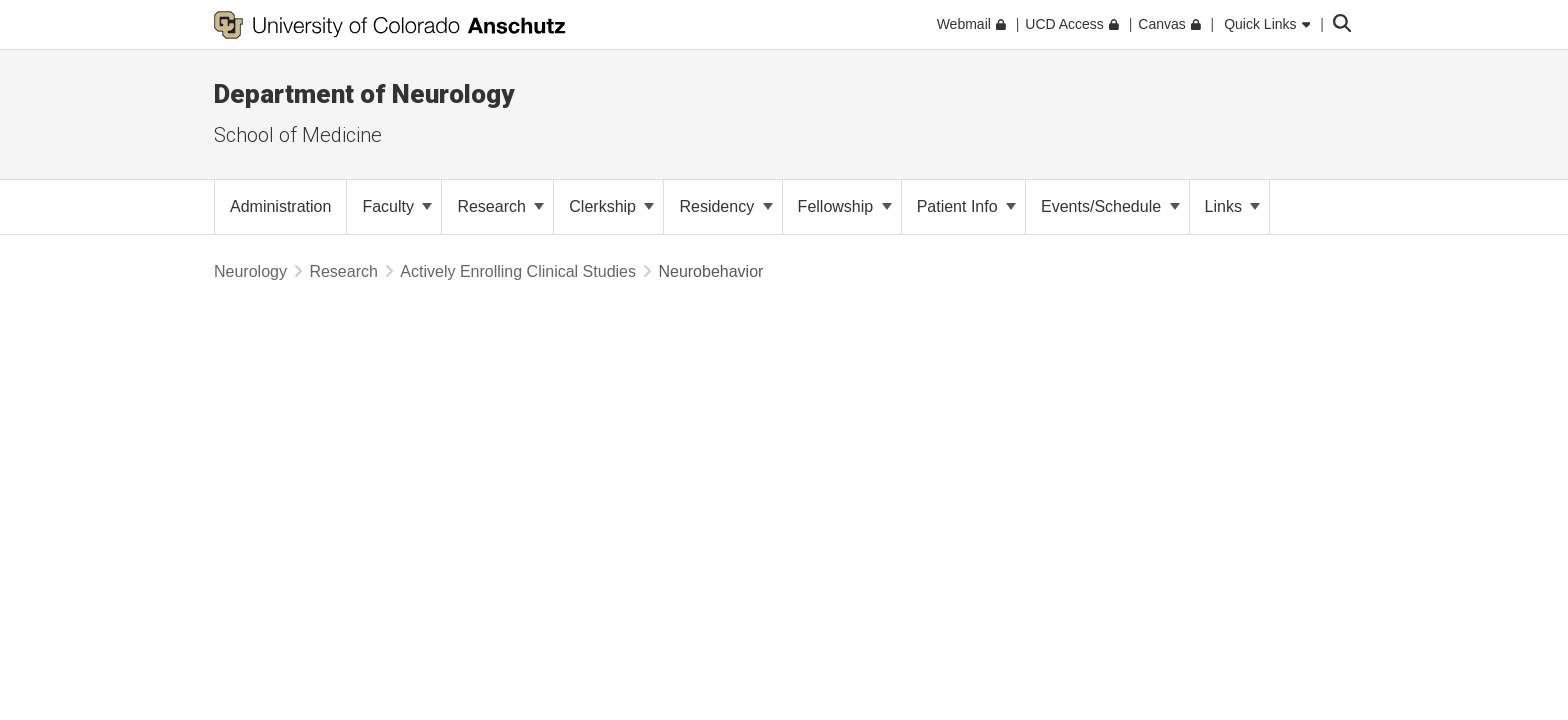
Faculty (397, 206)
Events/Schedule (1110, 206)
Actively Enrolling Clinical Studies (518, 271)
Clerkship (611, 206)
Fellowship (845, 206)
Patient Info (966, 206)
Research (500, 206)
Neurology (250, 271)
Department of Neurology (364, 94)
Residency (725, 206)
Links (1233, 206)
